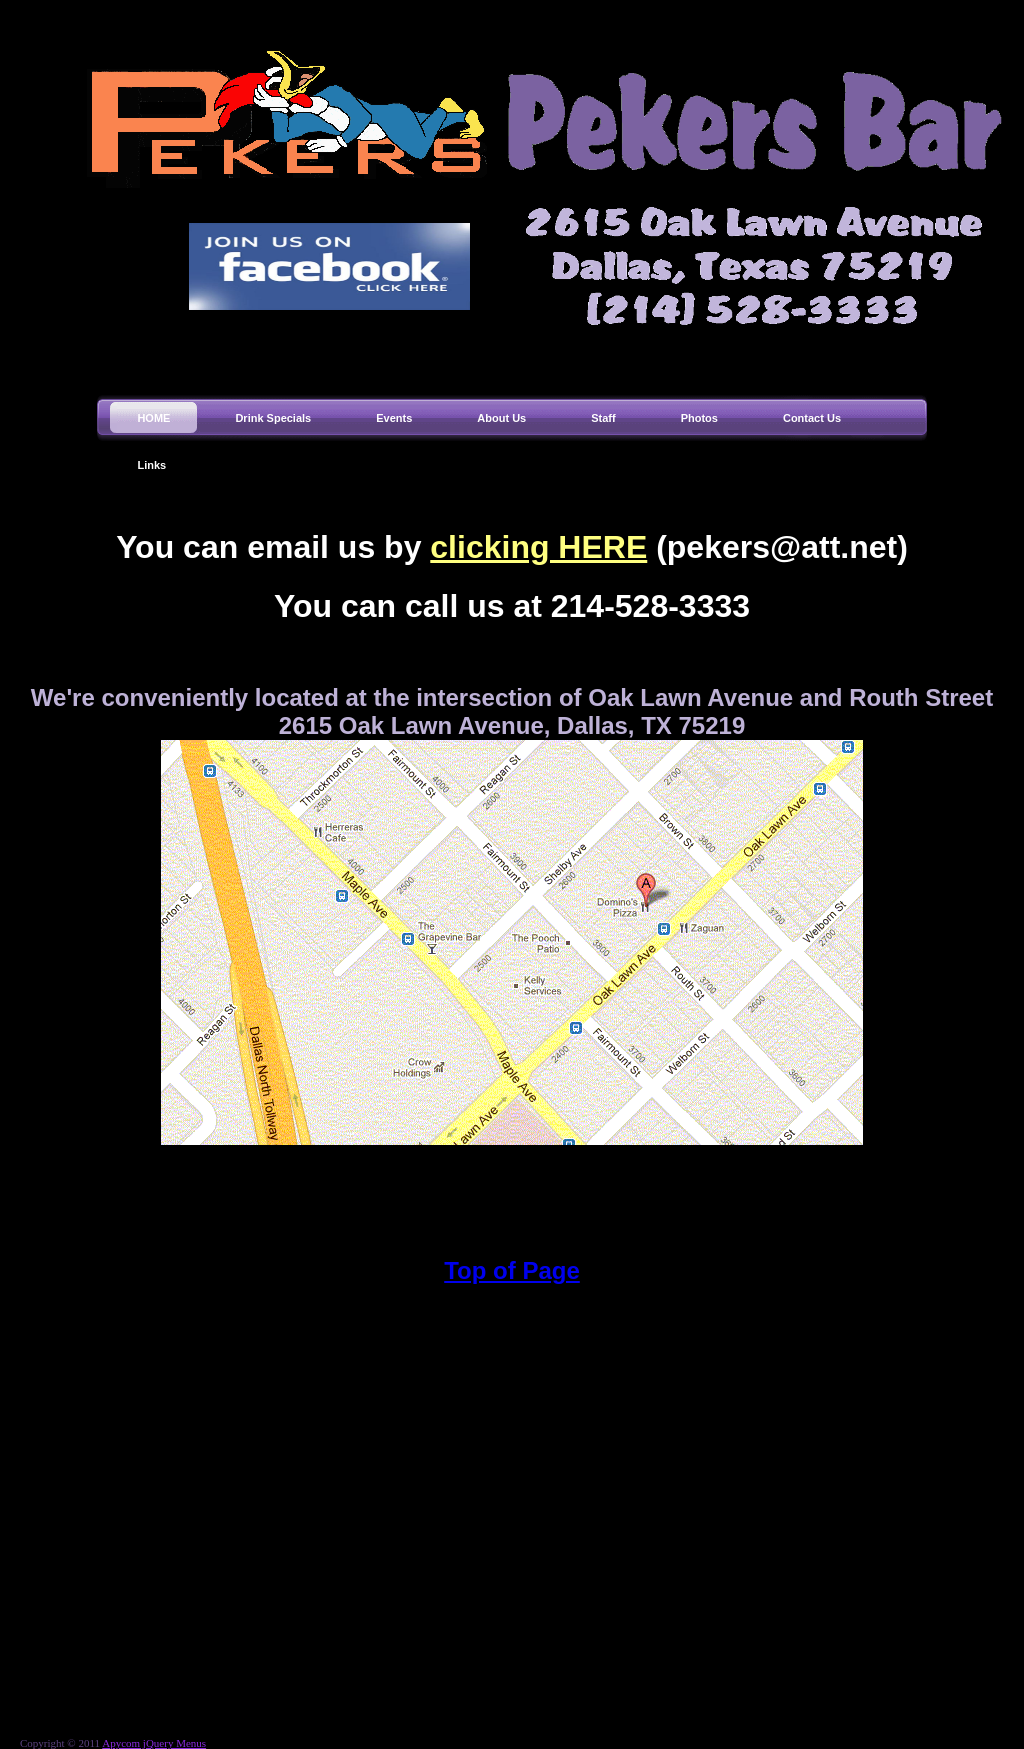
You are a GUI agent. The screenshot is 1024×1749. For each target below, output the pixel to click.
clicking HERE (538, 547)
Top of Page (512, 1270)
